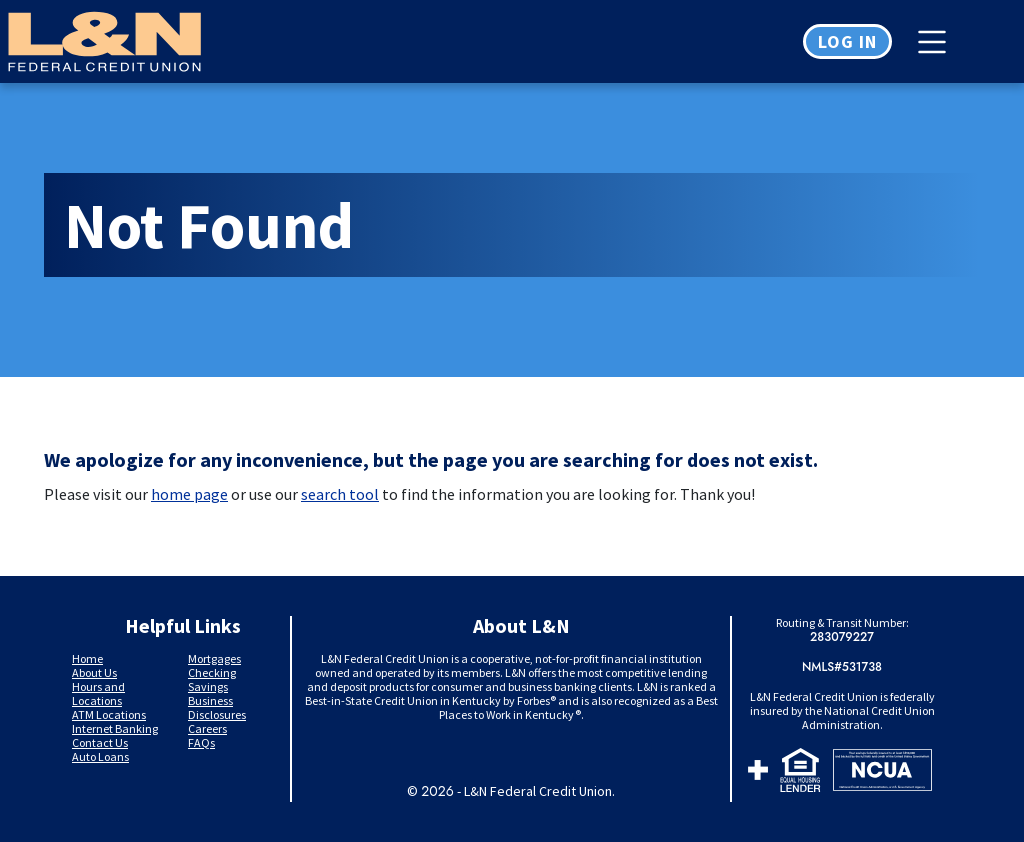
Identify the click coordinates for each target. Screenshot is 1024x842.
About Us (94, 672)
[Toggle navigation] (937, 42)
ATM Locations (109, 714)
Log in (847, 41)
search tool (340, 494)
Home (87, 658)
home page (189, 494)
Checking (212, 672)
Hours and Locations (98, 693)
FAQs (201, 742)
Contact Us (100, 742)
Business (210, 700)
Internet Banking (115, 728)
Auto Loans (100, 756)
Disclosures (217, 714)
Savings (208, 686)
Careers (207, 728)
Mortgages (214, 658)
